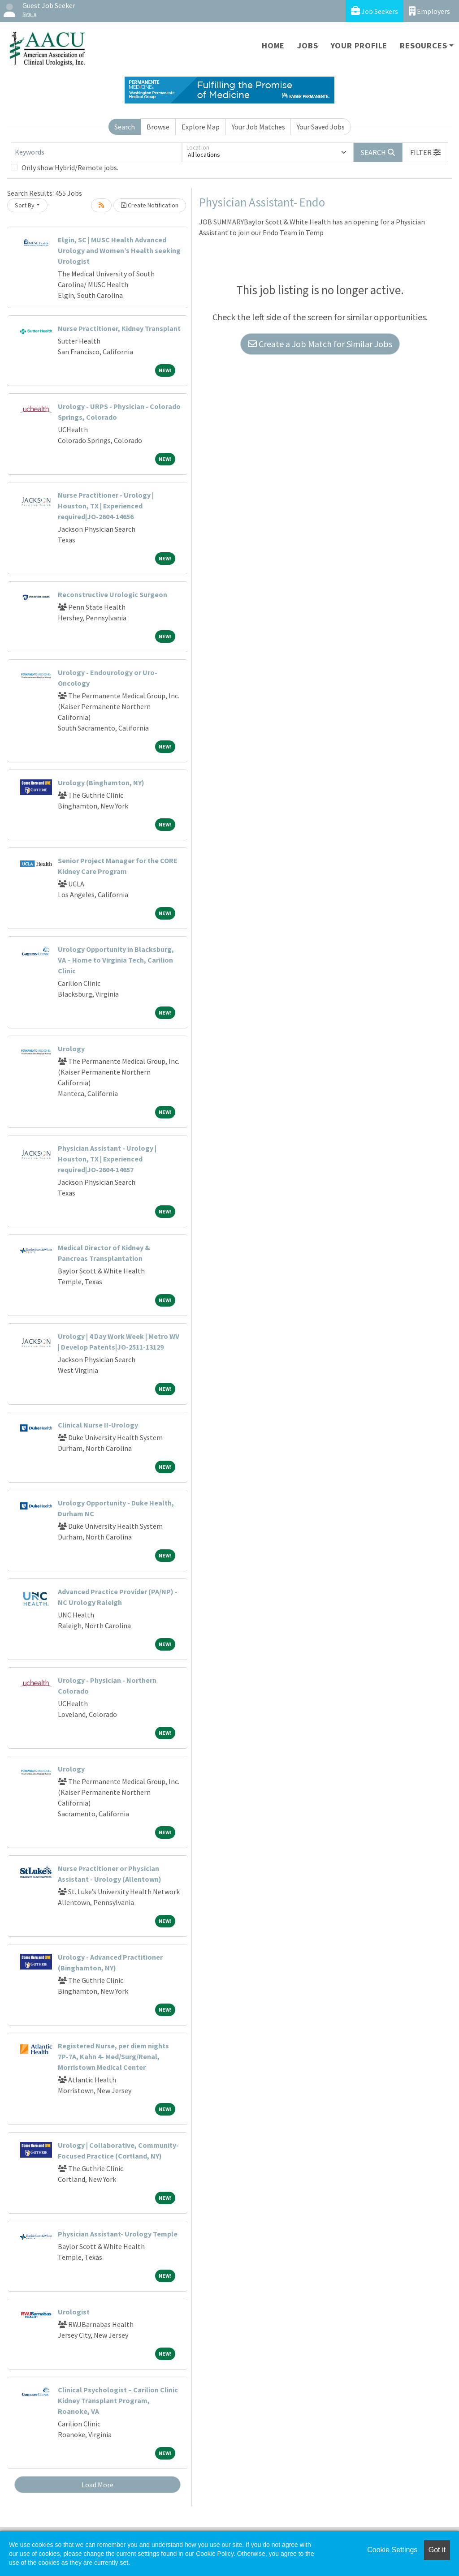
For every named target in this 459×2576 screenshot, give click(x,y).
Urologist (74, 2311)
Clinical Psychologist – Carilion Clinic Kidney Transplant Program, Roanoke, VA (118, 2400)
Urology (71, 1048)
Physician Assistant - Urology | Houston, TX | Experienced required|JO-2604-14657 (107, 1159)
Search (124, 126)
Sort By (25, 205)
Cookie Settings (392, 2550)
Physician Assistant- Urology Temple (118, 2233)
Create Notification (149, 205)
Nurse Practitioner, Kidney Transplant (119, 328)
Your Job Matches (258, 126)
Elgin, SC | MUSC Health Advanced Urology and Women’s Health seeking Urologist (119, 250)
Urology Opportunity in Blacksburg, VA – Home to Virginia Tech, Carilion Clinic (116, 960)
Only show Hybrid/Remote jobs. (70, 167)
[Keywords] (96, 152)
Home (273, 45)
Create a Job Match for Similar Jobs (320, 343)
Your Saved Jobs (321, 126)
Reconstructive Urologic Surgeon (112, 594)
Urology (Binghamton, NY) (101, 782)
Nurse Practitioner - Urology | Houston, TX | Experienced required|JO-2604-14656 (106, 505)
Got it (437, 2550)
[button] (425, 152)
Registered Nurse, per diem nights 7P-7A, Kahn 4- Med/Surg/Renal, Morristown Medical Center (113, 2056)
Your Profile (359, 45)
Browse (158, 126)
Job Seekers (374, 11)
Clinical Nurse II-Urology (98, 1424)
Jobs (307, 45)
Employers (429, 11)
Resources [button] (423, 45)
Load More (97, 2484)
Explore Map (201, 126)
